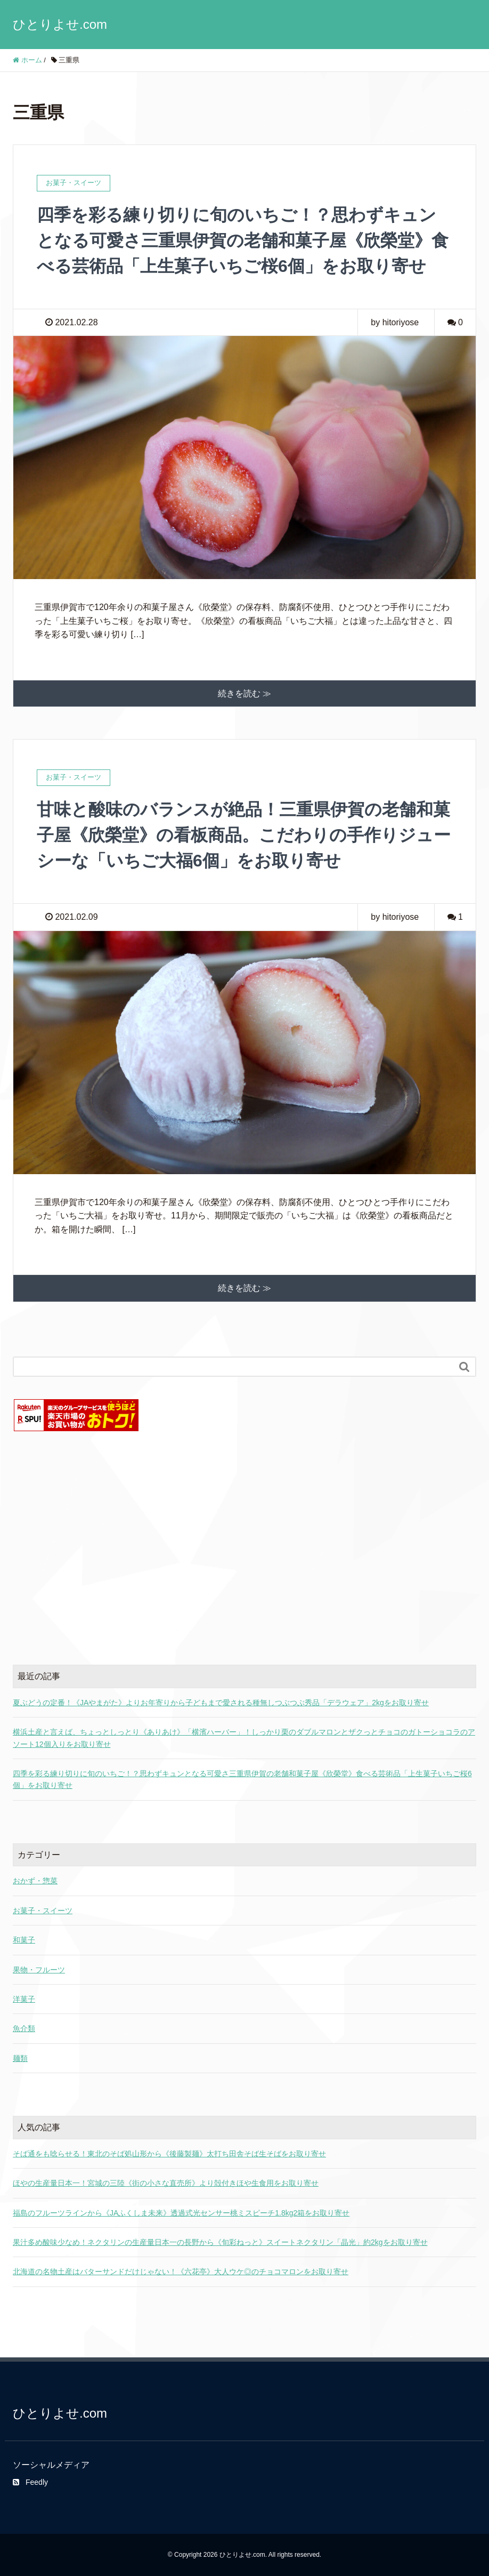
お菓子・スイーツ (42, 1910)
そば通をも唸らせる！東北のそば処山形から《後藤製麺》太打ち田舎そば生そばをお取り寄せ (169, 2153)
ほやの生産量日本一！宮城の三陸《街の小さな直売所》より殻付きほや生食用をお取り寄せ (166, 2183)
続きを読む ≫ (244, 693)
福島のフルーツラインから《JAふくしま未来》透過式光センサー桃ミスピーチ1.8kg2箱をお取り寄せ (181, 2213)
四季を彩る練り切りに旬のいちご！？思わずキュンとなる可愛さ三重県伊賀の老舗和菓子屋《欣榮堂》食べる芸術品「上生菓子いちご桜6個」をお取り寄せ (243, 240)
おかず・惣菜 (35, 1880)
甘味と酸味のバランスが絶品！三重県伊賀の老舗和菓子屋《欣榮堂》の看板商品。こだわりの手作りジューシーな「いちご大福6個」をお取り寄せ (244, 835)
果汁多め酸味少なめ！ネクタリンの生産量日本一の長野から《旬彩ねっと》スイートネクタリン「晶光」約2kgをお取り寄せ (220, 2242)
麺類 (20, 2058)
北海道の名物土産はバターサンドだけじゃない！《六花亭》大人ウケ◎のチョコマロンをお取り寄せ (180, 2271)
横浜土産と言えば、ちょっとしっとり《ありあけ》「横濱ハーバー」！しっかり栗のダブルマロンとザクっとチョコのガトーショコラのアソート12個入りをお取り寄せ (244, 1738)
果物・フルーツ (39, 1969)
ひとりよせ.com (60, 24)
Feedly (30, 2482)
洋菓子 (24, 1999)
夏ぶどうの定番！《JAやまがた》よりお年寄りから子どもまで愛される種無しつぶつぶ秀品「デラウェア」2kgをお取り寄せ (221, 1702)
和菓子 (24, 1940)
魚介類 (24, 2028)
